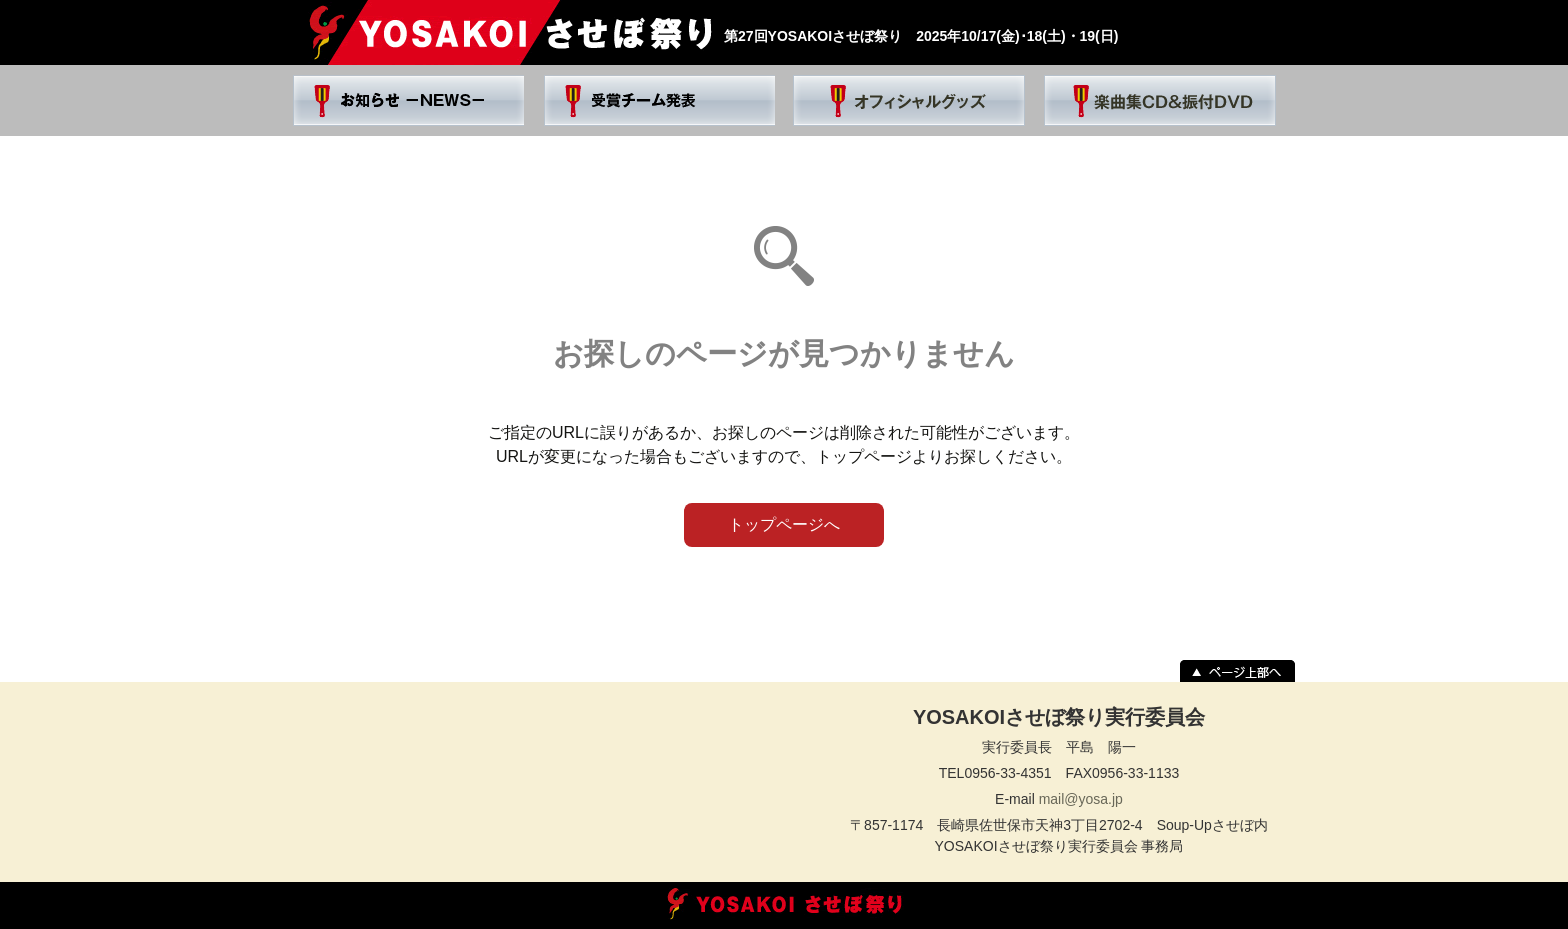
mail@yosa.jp (1081, 799)
